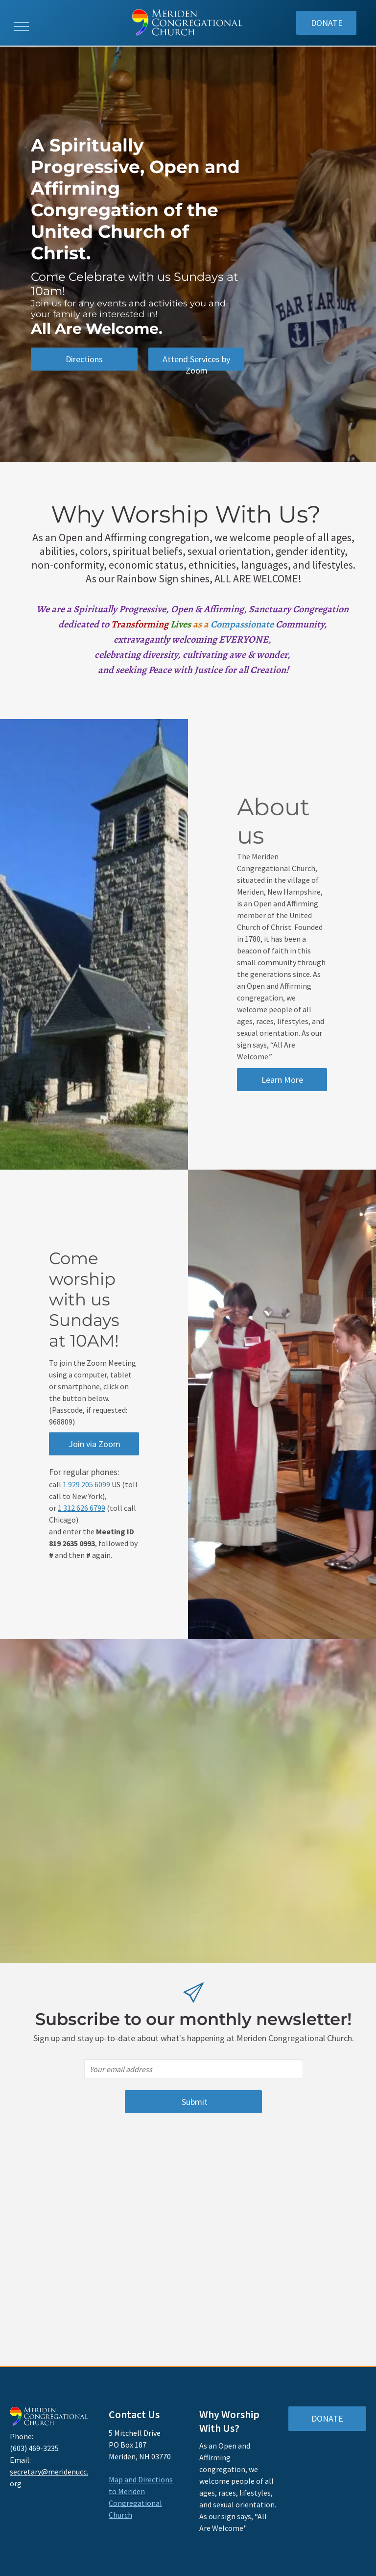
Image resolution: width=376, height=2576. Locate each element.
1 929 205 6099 (86, 1484)
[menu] (21, 26)
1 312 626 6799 (81, 1508)
